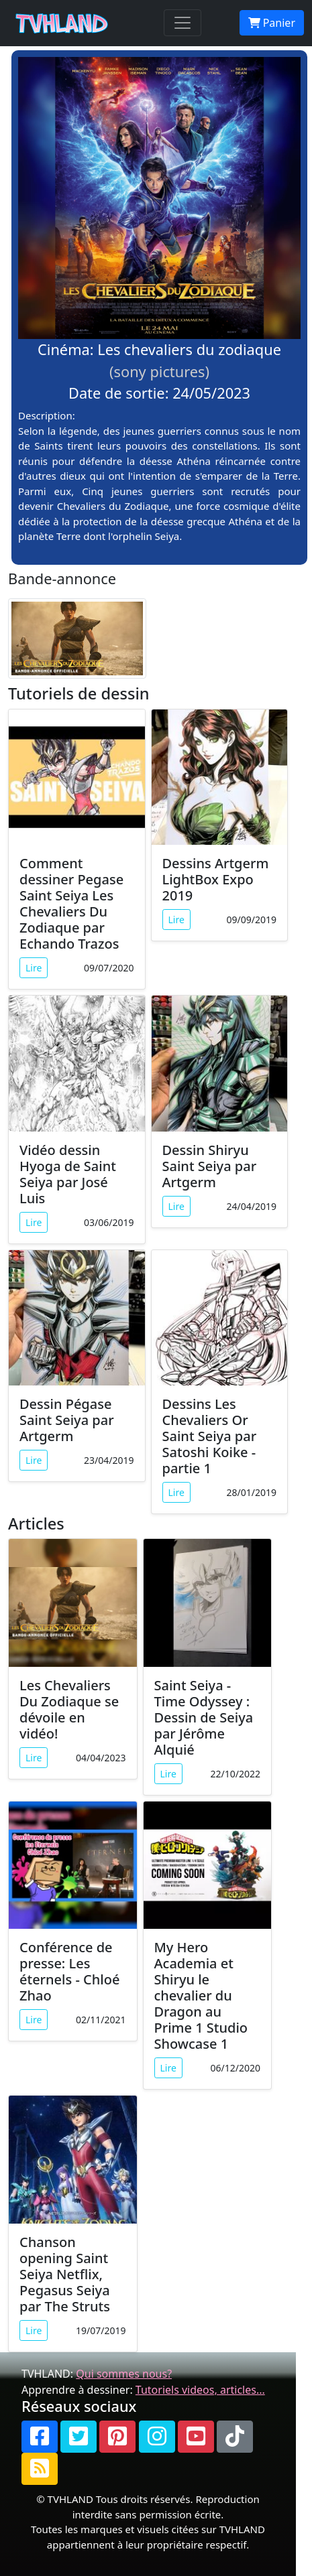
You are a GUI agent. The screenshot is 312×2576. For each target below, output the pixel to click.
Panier (271, 22)
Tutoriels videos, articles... (200, 2389)
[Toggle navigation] (182, 22)
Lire (33, 967)
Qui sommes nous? (124, 2373)
